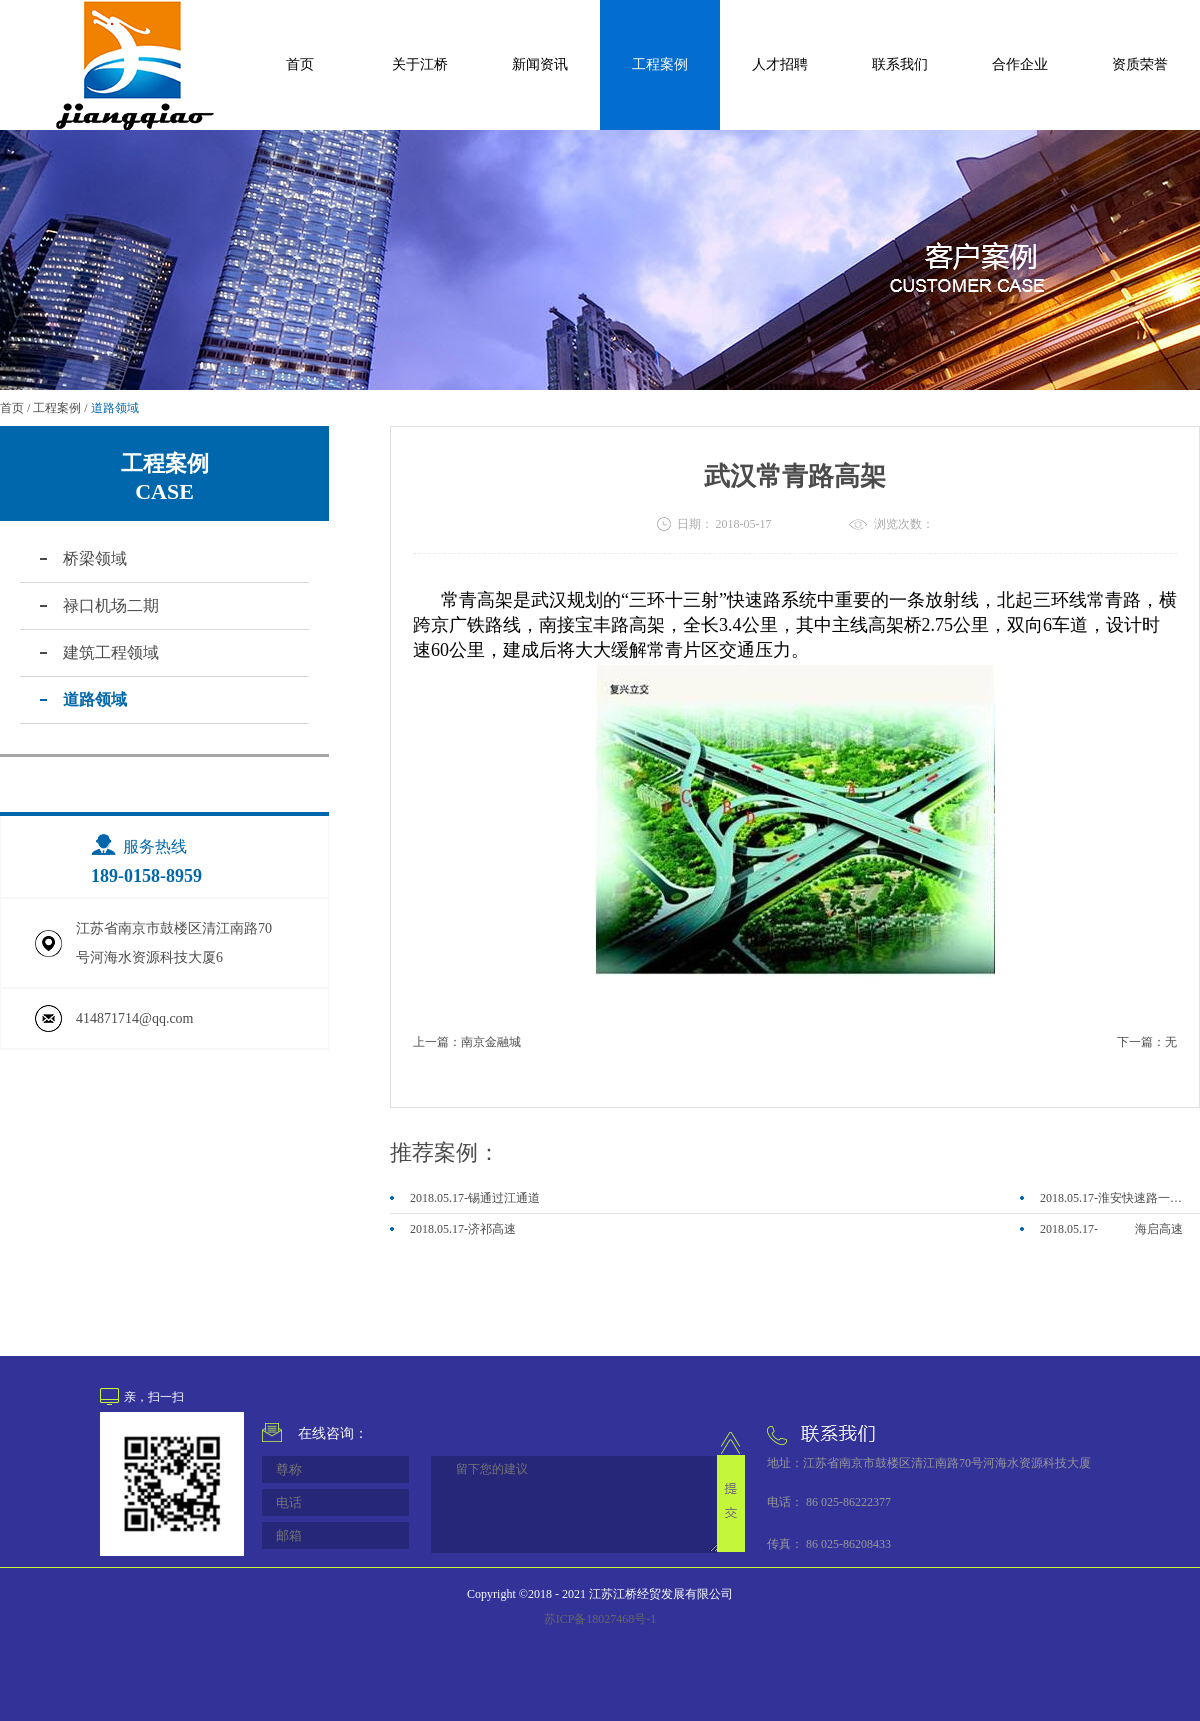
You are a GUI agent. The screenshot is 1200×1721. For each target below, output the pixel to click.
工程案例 (57, 408)
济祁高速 (492, 1229)
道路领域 (115, 408)
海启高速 (1159, 1229)
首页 (300, 64)
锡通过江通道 (504, 1198)
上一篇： (467, 1042)
